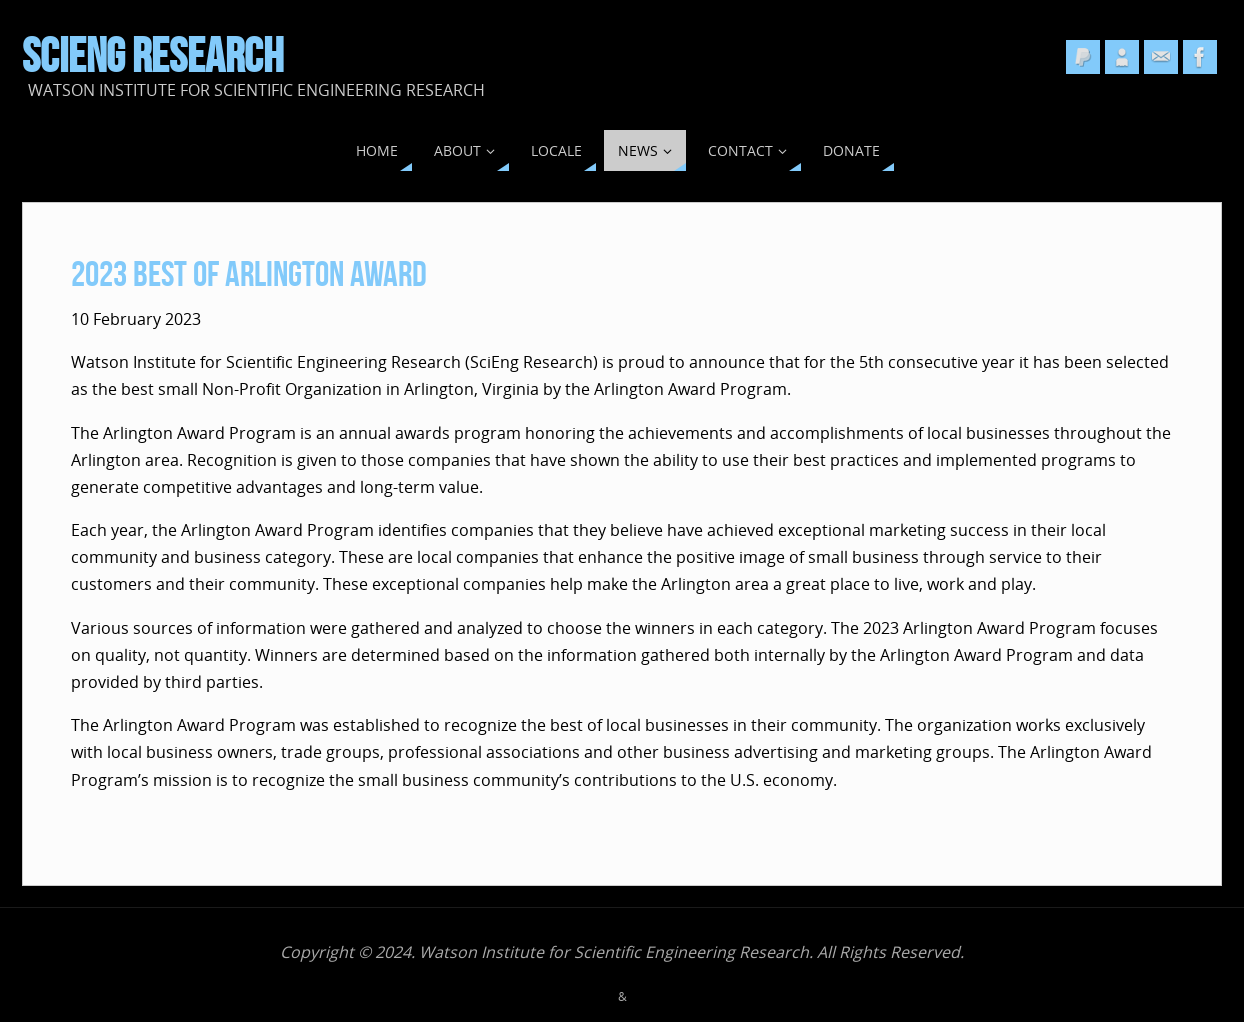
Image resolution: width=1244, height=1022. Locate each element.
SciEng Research (152, 56)
